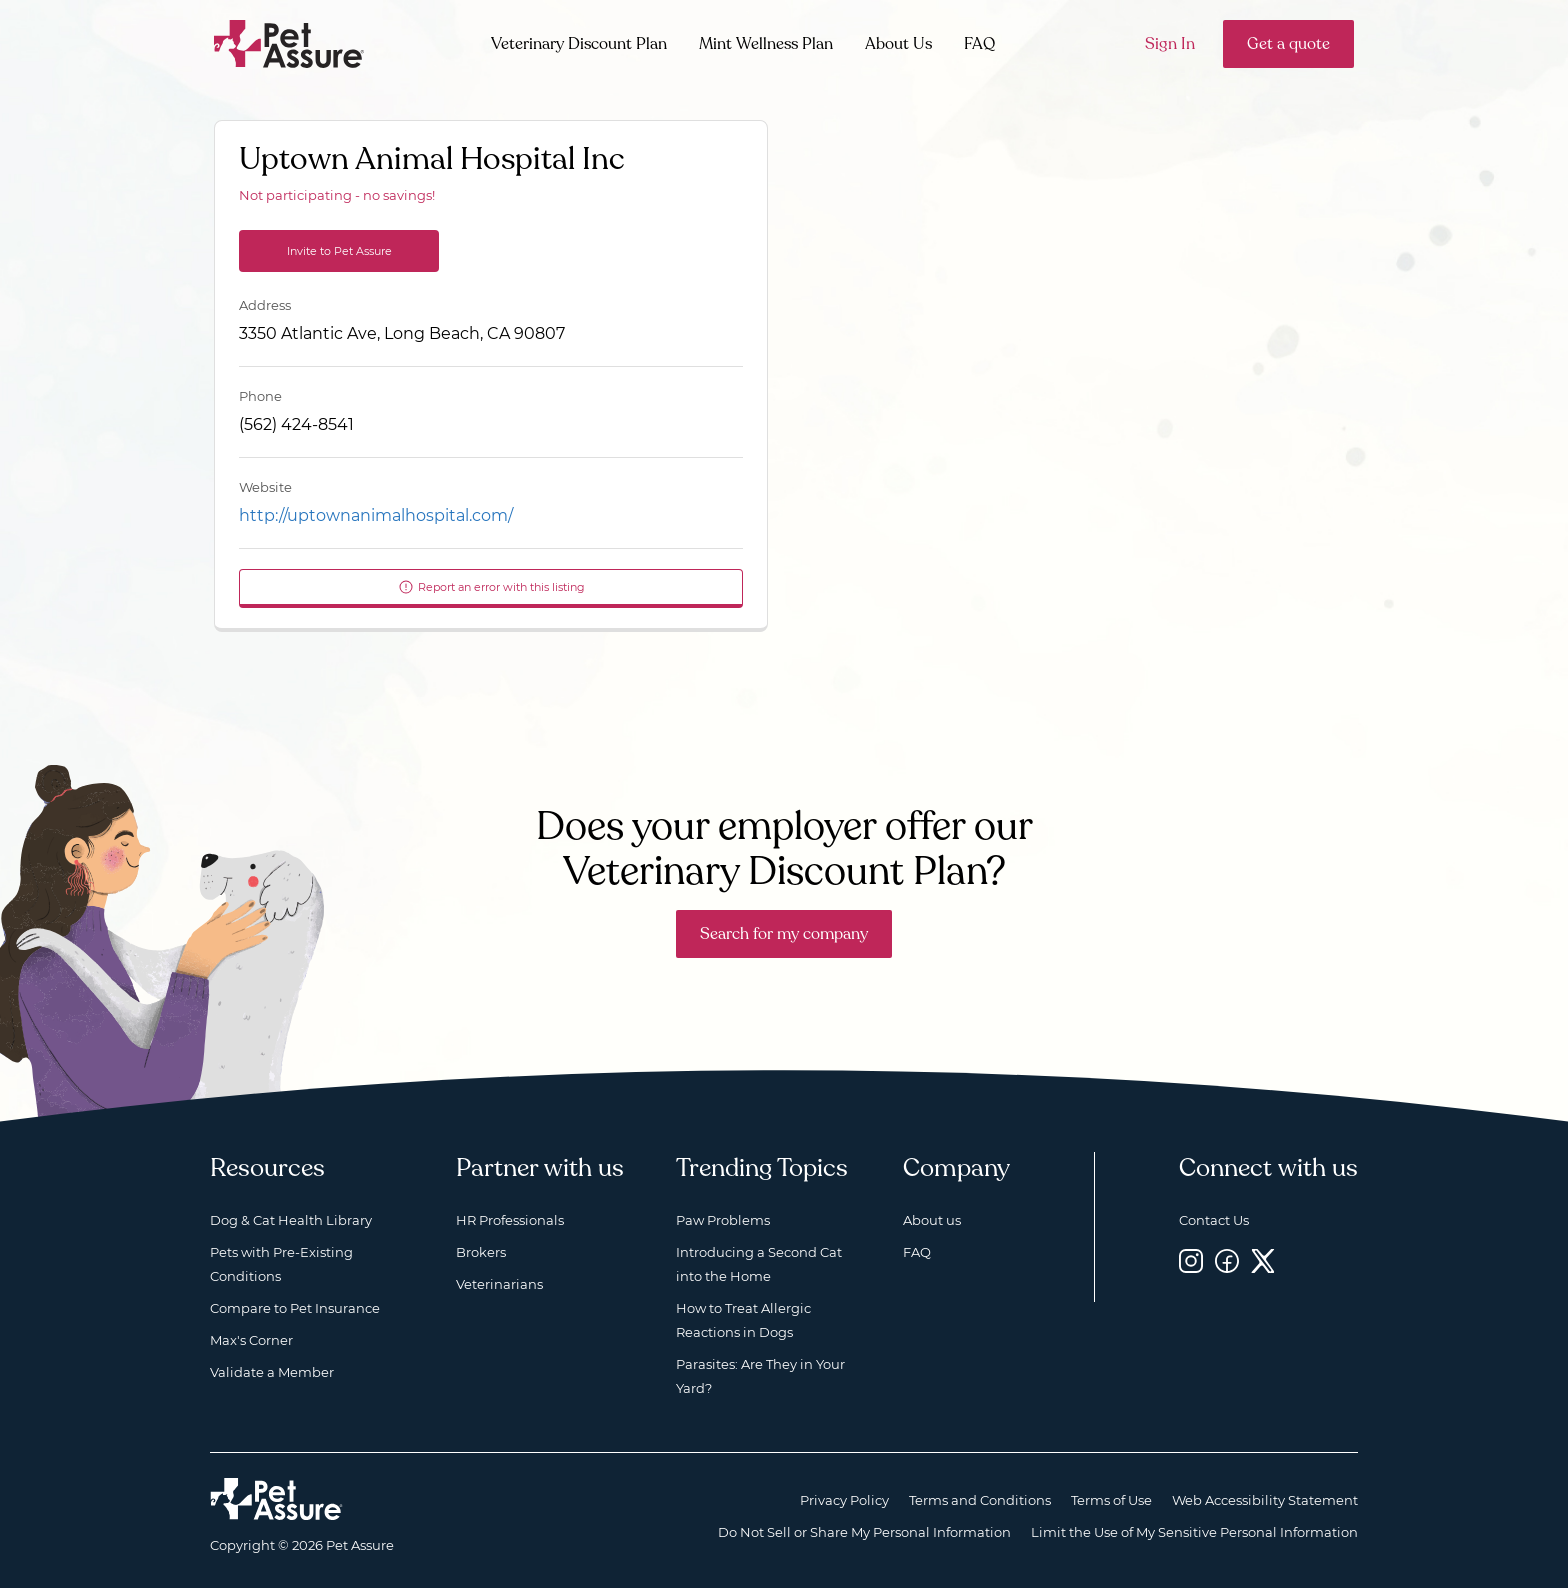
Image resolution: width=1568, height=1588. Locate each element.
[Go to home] (289, 42)
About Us (898, 44)
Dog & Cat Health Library (291, 1220)
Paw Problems (723, 1220)
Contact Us (1214, 1220)
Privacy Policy (844, 1500)
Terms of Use (1111, 1500)
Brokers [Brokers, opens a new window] (481, 1252)
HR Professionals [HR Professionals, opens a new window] (510, 1220)
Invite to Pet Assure (339, 251)
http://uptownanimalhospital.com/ (376, 515)
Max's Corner (251, 1340)
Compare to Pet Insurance (295, 1308)
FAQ (979, 44)
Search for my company (784, 934)
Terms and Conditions (980, 1500)
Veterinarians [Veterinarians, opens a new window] (499, 1284)
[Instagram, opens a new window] (1191, 1260)
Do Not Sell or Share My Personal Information (864, 1532)
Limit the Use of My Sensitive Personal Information (1194, 1532)
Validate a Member (272, 1372)
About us (932, 1220)
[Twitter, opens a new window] (1263, 1260)
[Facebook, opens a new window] (1227, 1260)
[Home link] (276, 1499)
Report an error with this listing (491, 587)
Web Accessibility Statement (1265, 1500)
